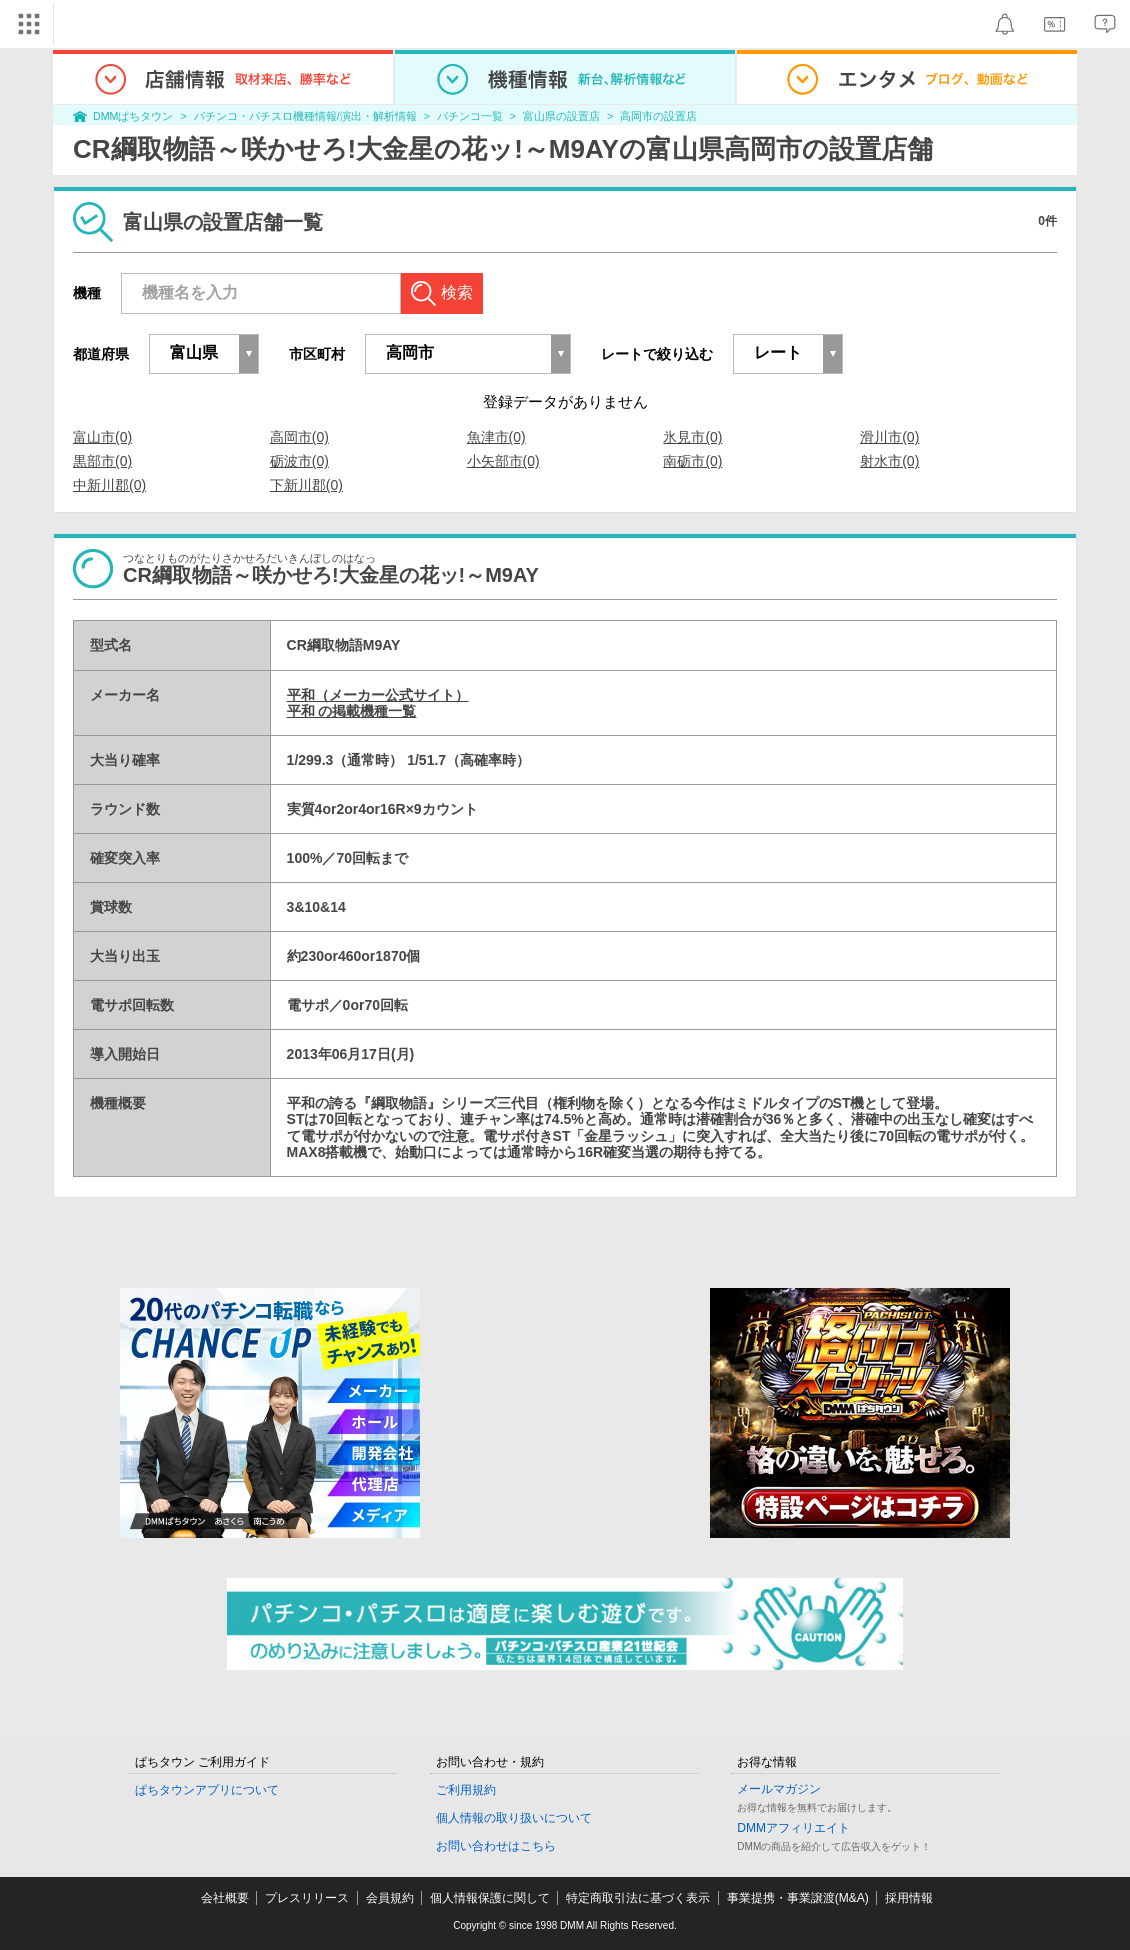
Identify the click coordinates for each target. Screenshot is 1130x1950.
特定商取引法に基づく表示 (638, 1898)
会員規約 (390, 1898)
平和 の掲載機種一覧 (352, 711)
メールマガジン (779, 1789)
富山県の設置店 (561, 116)
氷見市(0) (692, 437)
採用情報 (909, 1898)
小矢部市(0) (503, 461)
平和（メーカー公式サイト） (378, 695)
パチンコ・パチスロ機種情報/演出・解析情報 (305, 116)
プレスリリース (307, 1898)
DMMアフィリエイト (793, 1828)
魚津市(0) (496, 437)
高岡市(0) (299, 437)
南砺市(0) (692, 461)
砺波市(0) (299, 461)
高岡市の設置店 (658, 116)
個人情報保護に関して (490, 1898)
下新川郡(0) (306, 485)
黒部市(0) (102, 461)
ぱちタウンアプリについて (207, 1790)
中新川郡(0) (109, 485)
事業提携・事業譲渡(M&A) (798, 1898)
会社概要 (225, 1898)
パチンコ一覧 (470, 116)
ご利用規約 (466, 1790)
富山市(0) (102, 437)
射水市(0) (889, 461)
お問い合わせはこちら (496, 1846)
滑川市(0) (889, 437)
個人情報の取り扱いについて (514, 1818)
